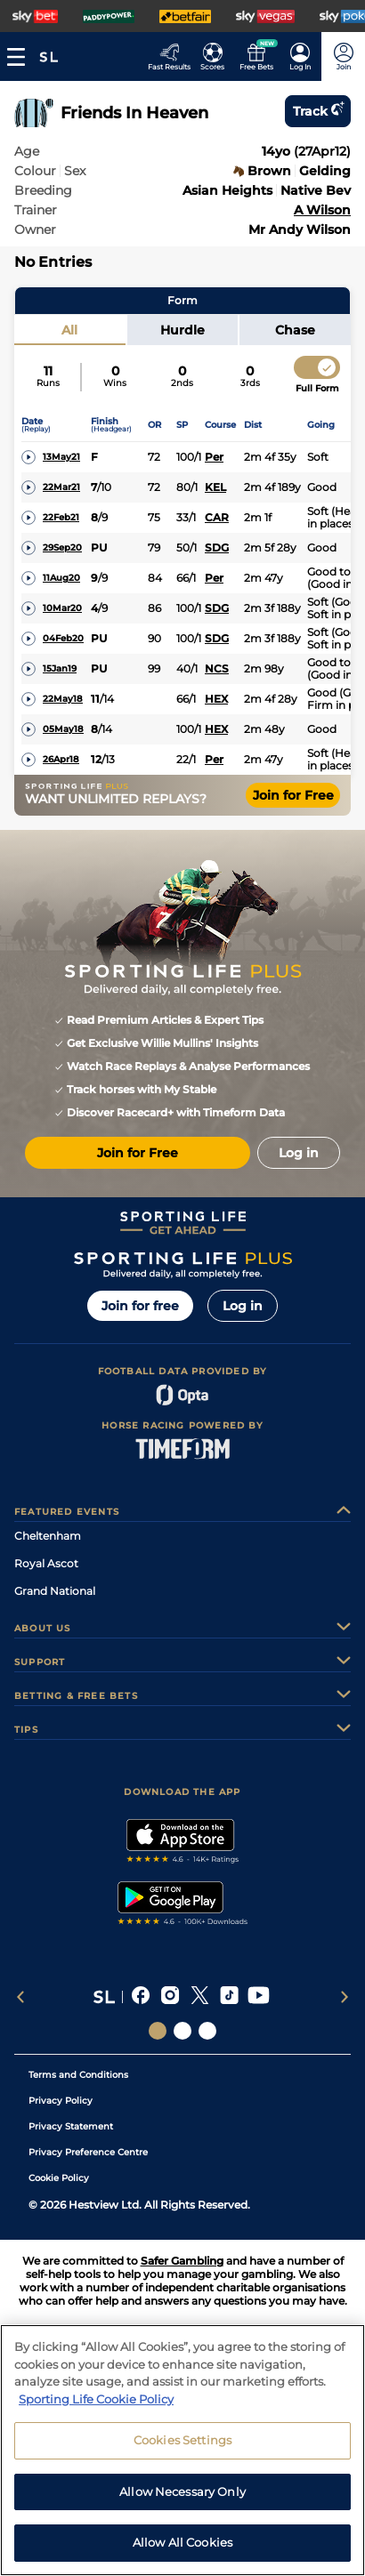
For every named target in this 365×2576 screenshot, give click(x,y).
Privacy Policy (60, 2100)
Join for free (140, 1306)
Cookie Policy (58, 2178)
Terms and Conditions (78, 2075)
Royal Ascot (46, 1563)
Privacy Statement (70, 2126)
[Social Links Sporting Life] (157, 2031)
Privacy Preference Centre (88, 2152)
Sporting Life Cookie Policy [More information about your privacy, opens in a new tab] (96, 2407)
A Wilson (322, 210)
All (69, 330)
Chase (295, 330)
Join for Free (293, 795)
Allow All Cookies (182, 2551)
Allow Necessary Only (182, 2499)
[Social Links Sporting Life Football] (207, 2031)
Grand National (54, 1591)
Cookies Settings (182, 2448)
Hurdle (182, 330)
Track (318, 111)
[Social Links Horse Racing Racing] (182, 2031)
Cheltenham (47, 1535)
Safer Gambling (182, 2260)
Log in (243, 1306)
